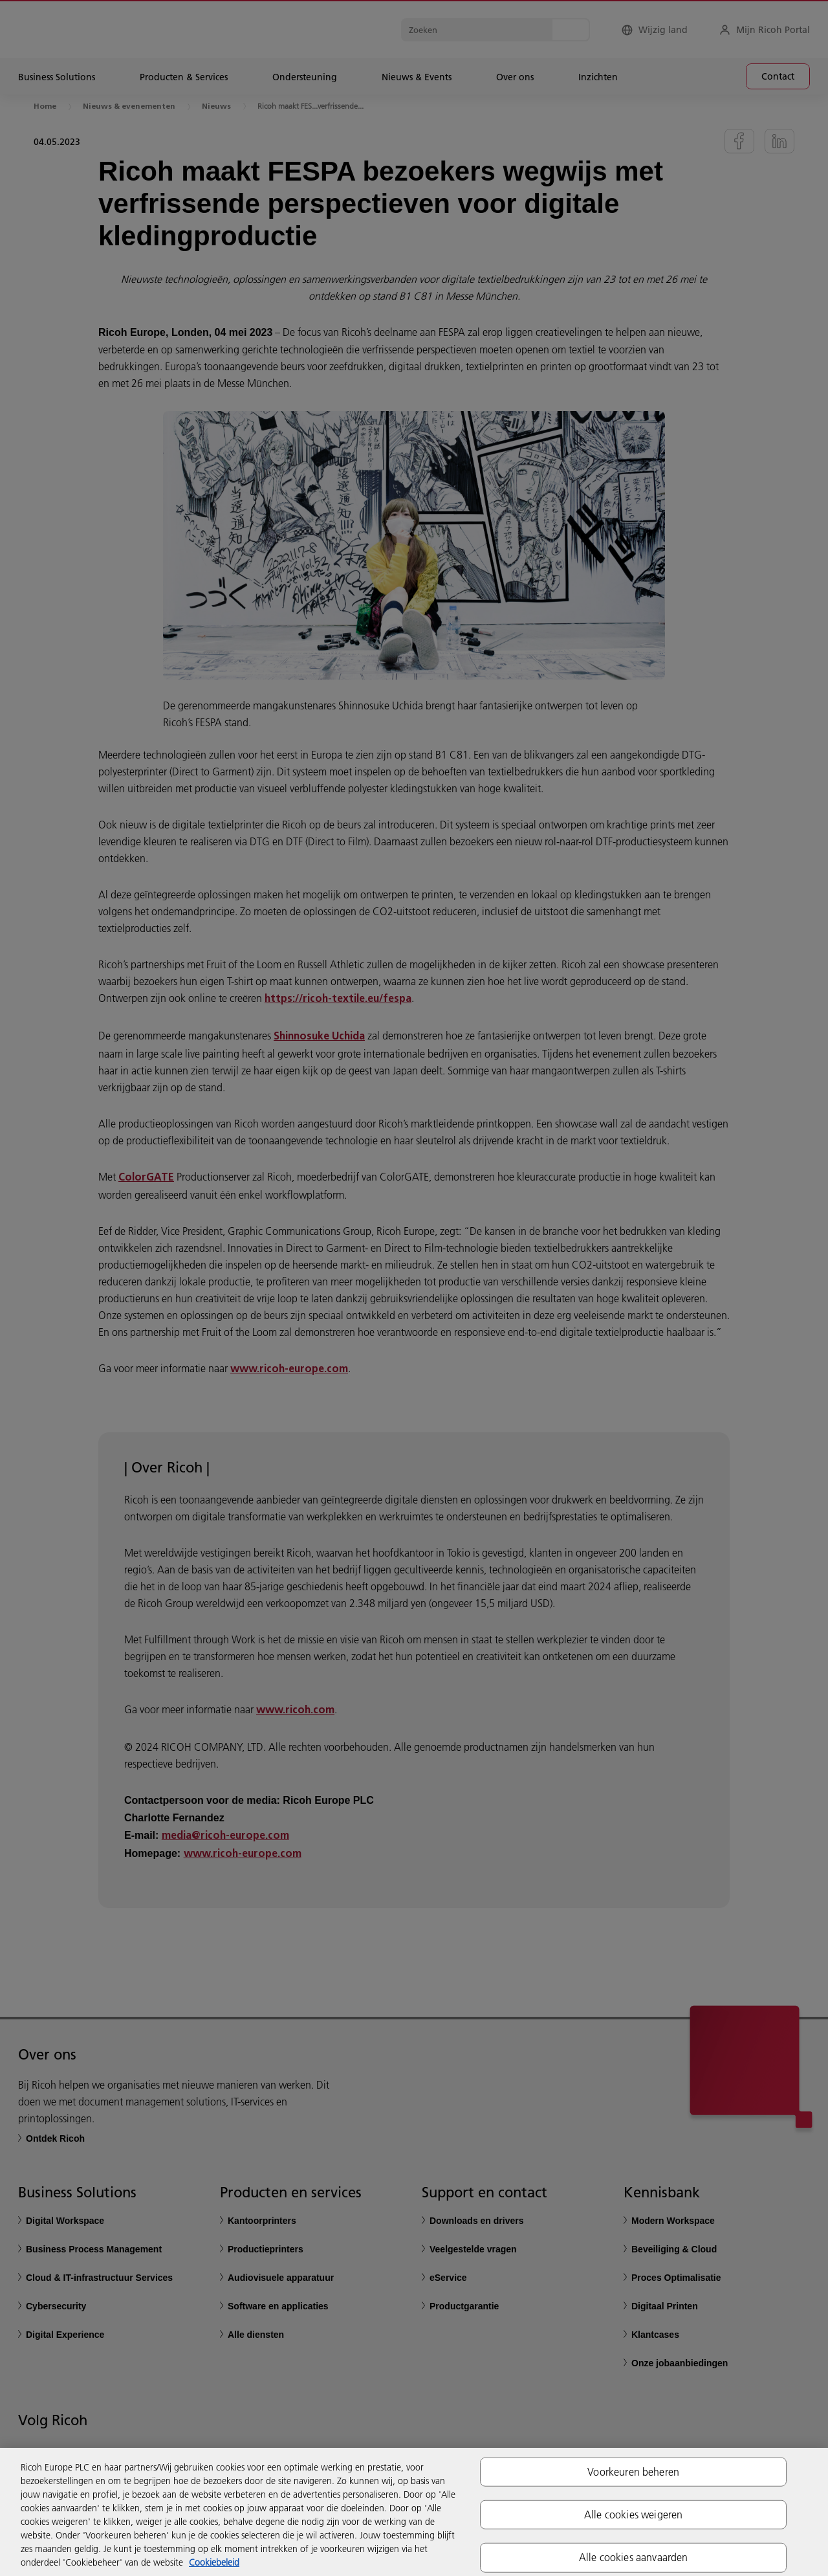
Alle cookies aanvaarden (633, 2557)
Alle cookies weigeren (633, 2514)
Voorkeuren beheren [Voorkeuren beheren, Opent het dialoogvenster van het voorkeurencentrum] (633, 2471)
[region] (414, 2512)
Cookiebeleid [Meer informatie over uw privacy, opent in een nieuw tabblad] (214, 2562)
